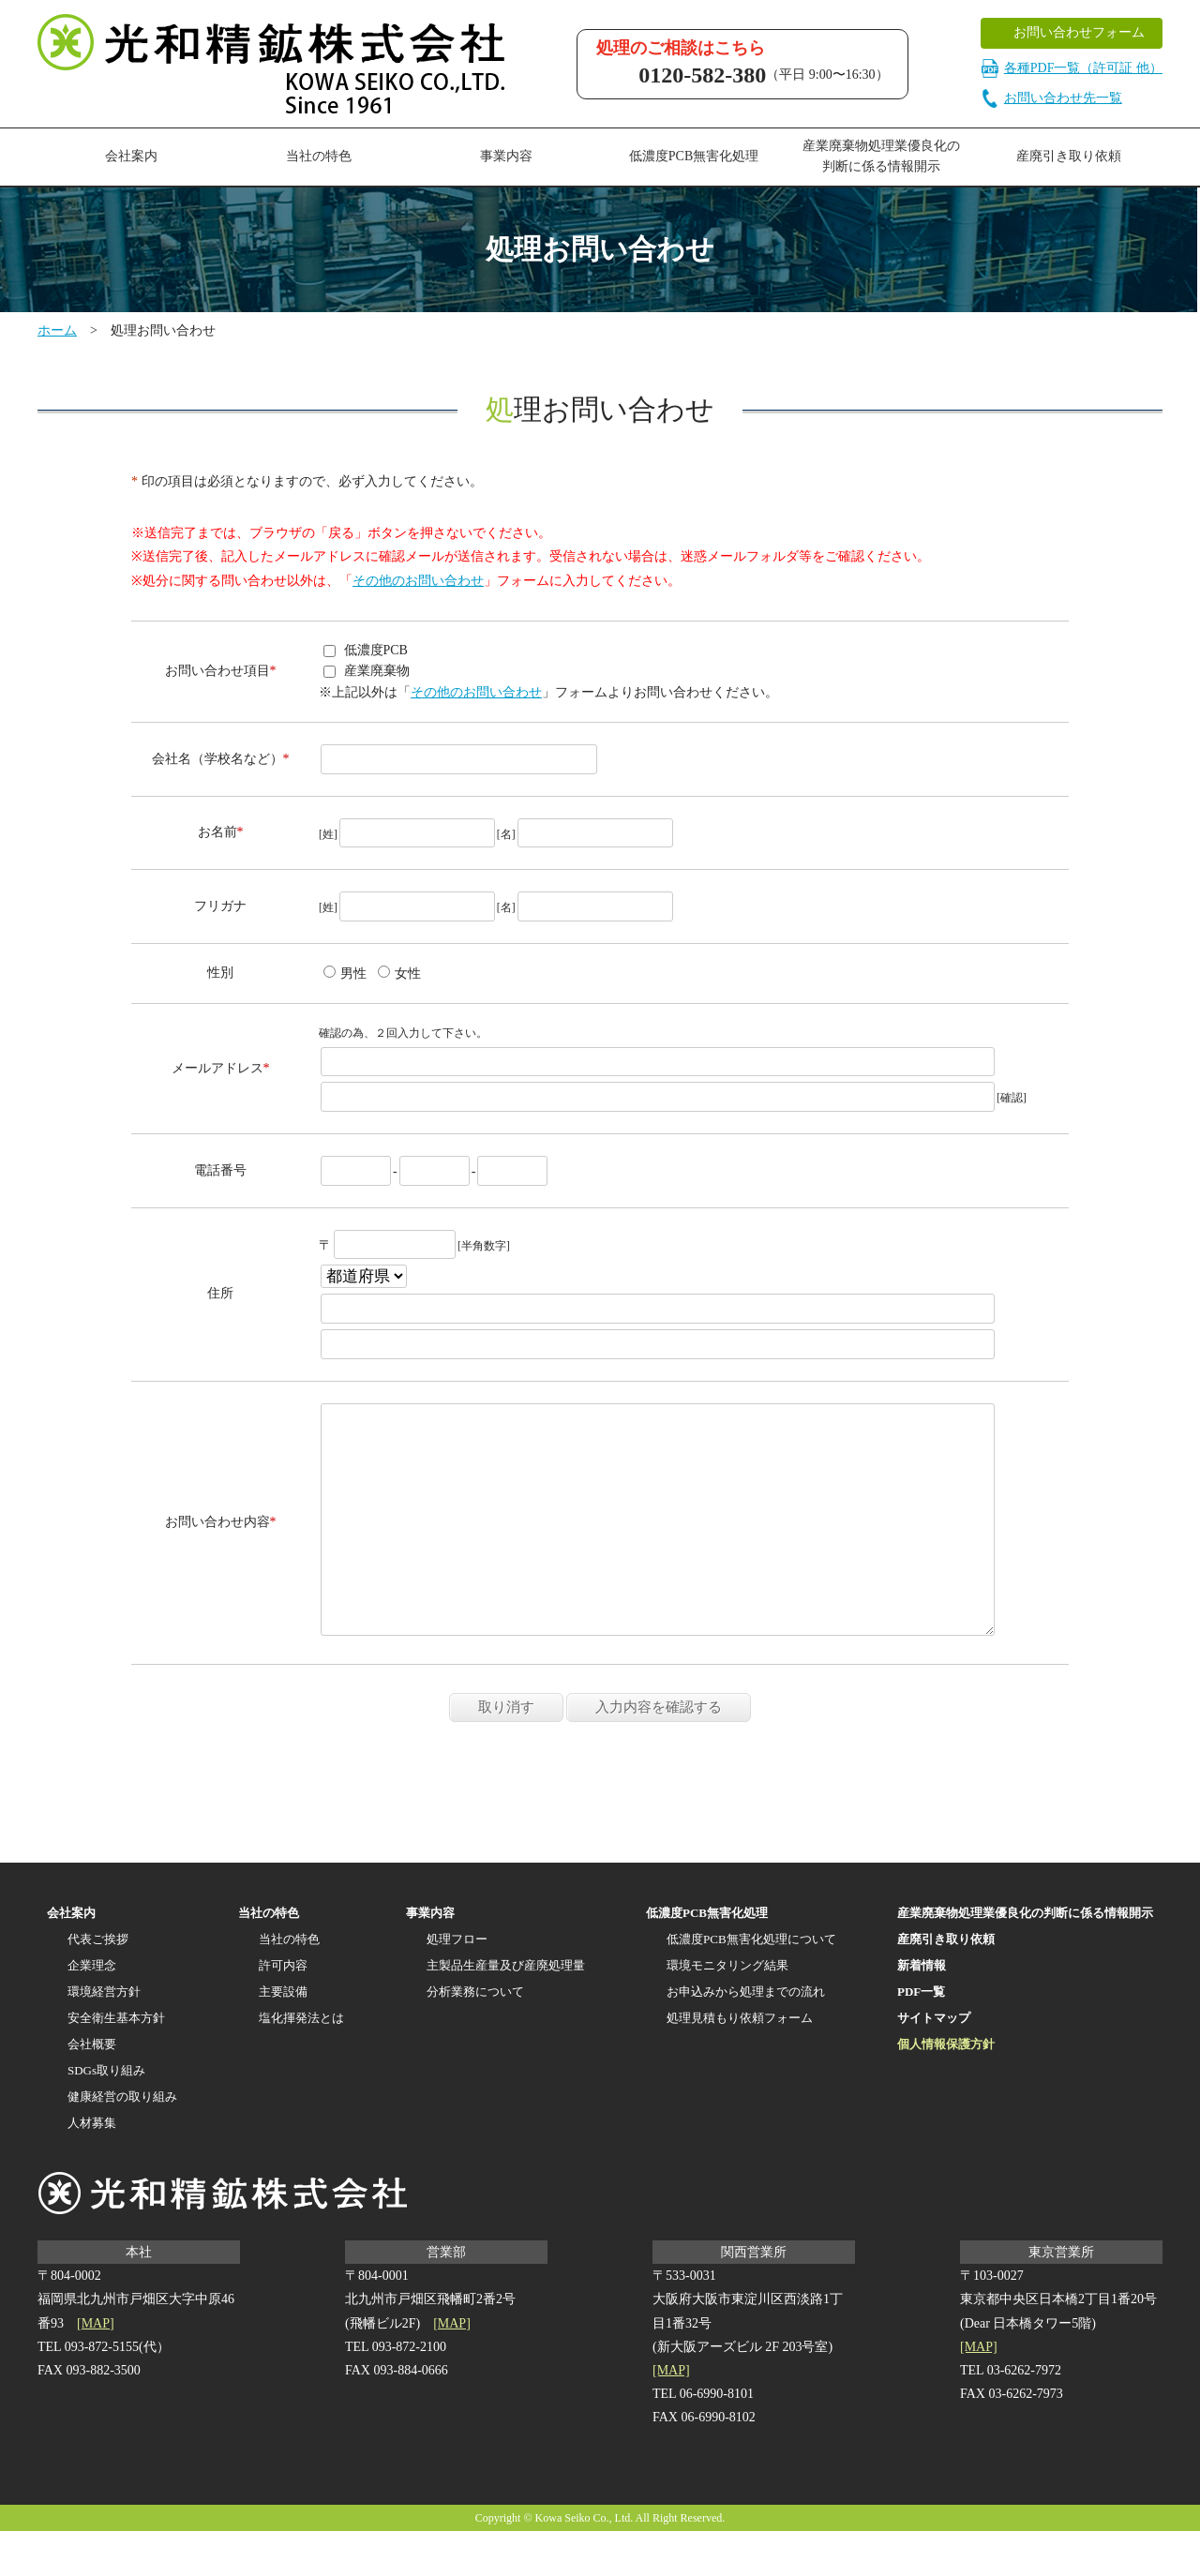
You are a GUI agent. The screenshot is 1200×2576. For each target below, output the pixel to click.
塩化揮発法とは (301, 2063)
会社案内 (131, 156)
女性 (399, 973)
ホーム (57, 330)
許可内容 (283, 2010)
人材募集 (92, 2168)
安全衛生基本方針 (116, 2063)
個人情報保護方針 (946, 2089)
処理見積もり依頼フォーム (740, 2063)
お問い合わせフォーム (1079, 32)
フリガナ (220, 906)
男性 (345, 973)
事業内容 (506, 156)
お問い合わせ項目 (217, 671)
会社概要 (92, 2089)
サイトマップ (933, 2063)
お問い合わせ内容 (217, 1544)
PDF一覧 (921, 2036)
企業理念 (92, 2010)
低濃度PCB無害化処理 (693, 156)
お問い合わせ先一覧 (1051, 98)
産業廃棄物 (366, 671)
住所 (220, 1293)
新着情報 (921, 2010)
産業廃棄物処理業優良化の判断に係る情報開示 (881, 156)
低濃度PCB (365, 650)
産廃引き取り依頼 (1068, 156)
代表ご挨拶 (98, 1984)
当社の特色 (268, 1958)
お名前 (217, 832)
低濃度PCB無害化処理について (751, 1984)
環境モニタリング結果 (727, 2010)
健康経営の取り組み (122, 2141)
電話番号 (220, 1170)
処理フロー (457, 1984)
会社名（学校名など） (217, 759)
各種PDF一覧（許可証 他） (1071, 68)
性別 (220, 973)
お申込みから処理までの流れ (746, 2036)
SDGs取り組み (106, 2115)
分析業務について (475, 2036)
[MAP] (95, 2368)
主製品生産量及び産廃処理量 (506, 2010)
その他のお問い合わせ (418, 581)
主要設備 (283, 2036)
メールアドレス (217, 1068)
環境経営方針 (104, 2036)
